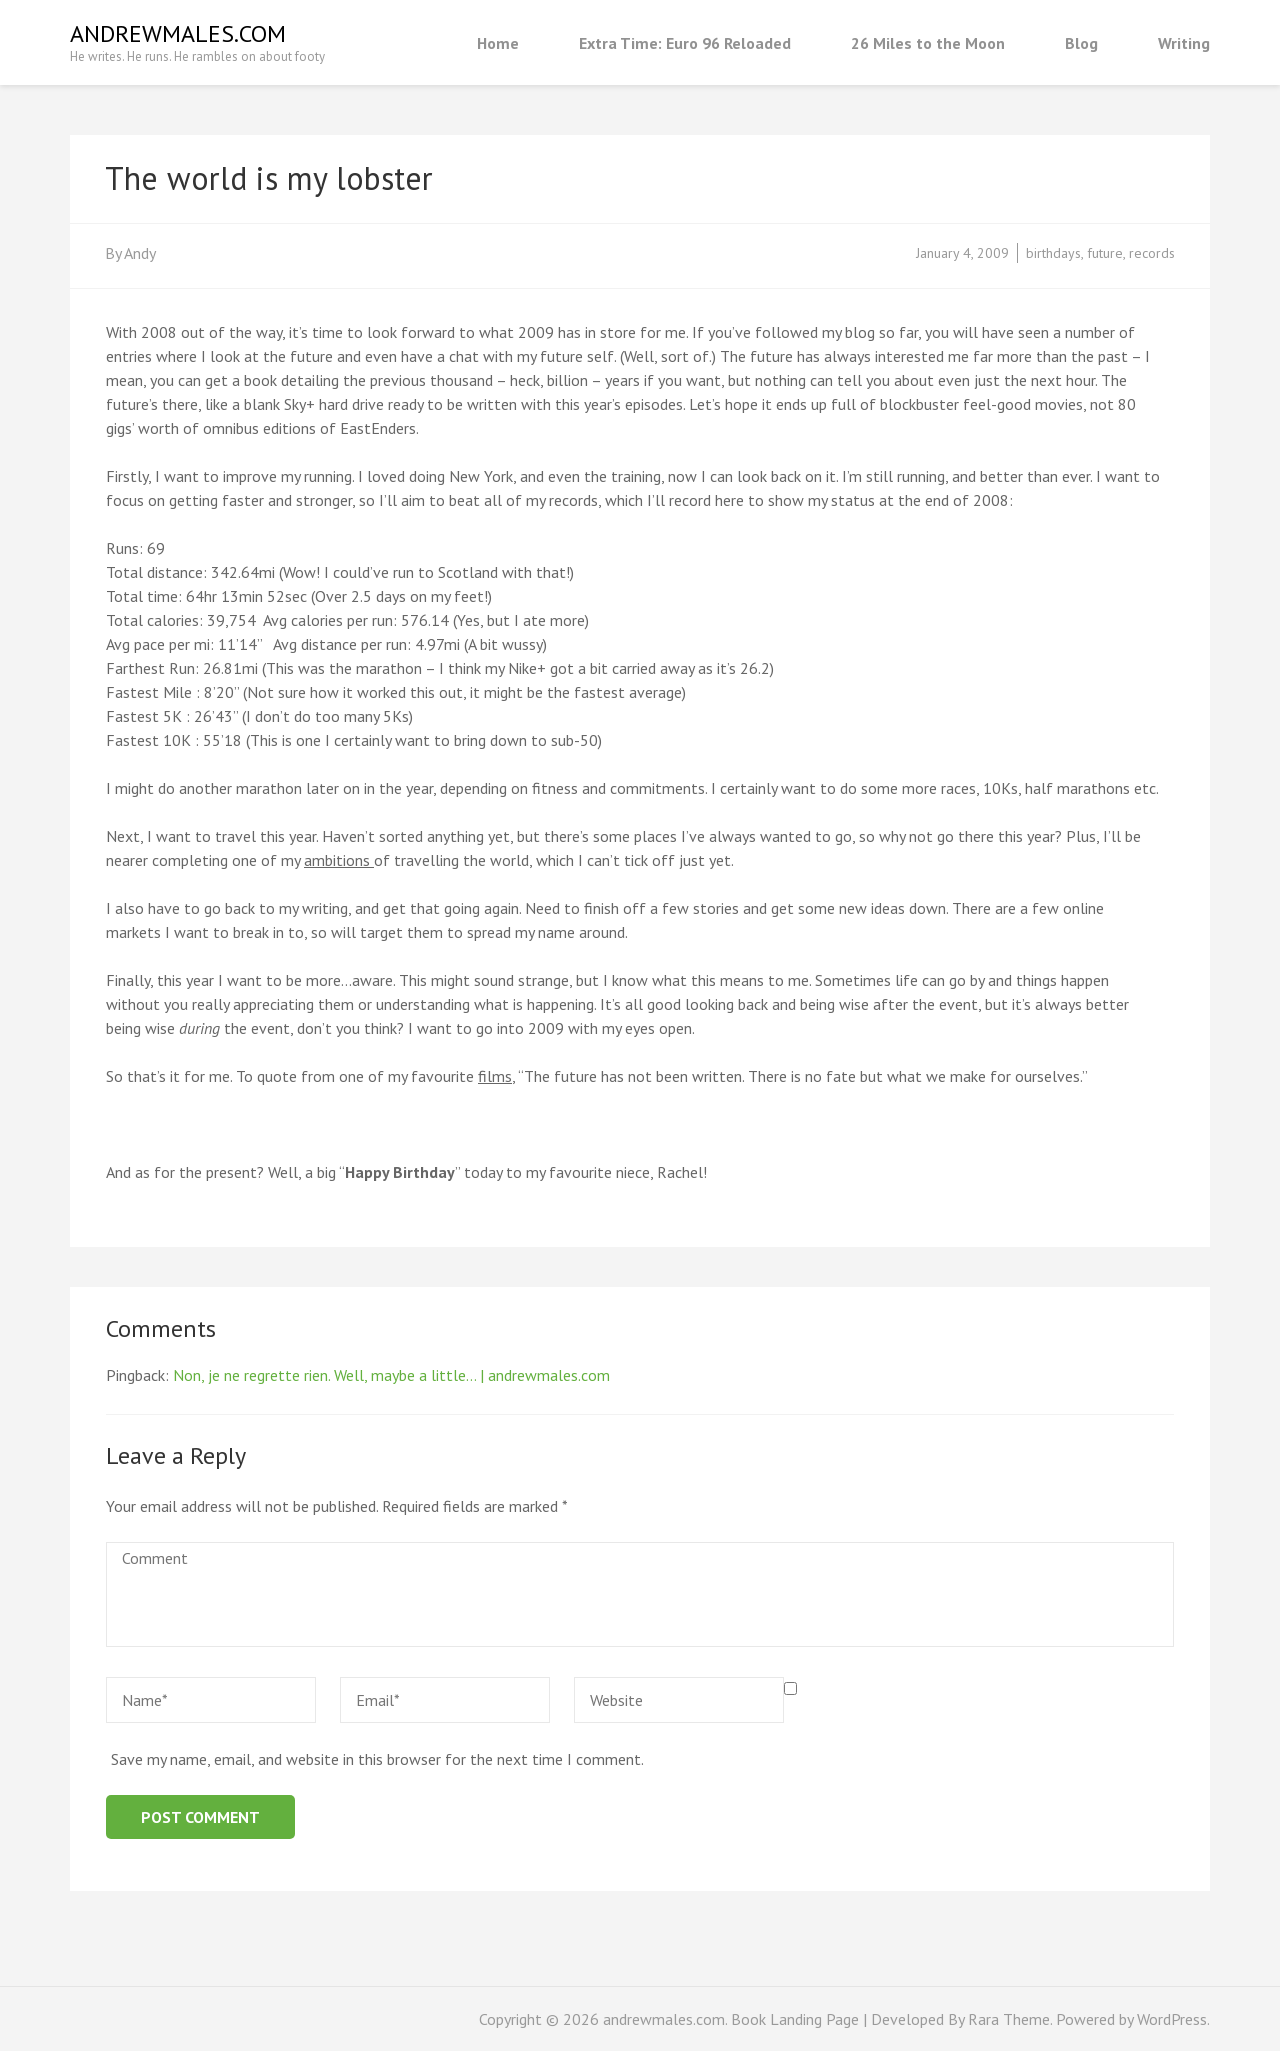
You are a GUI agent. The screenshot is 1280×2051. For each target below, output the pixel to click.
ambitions (339, 860)
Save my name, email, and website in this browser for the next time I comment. (377, 1759)
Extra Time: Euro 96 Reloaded (685, 43)
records (1152, 253)
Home (498, 43)
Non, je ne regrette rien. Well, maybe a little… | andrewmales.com (391, 1375)
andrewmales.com (178, 33)
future (1105, 253)
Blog (1081, 43)
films (495, 1076)
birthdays (1053, 253)
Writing (1184, 43)
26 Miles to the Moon (928, 43)
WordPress (1172, 2019)
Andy (140, 253)
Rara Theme (1009, 2019)
